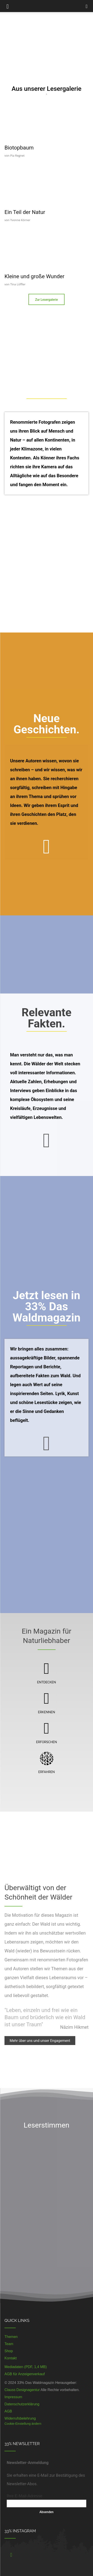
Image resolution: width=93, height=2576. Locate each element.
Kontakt (10, 2358)
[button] (7, 6)
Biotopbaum (19, 148)
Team (8, 2344)
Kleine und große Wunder (34, 276)
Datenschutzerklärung (21, 2404)
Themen (11, 2337)
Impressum (13, 2397)
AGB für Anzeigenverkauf (24, 2374)
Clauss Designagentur (22, 2390)
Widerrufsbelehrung (20, 2418)
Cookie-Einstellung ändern (22, 2423)
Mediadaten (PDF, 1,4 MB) (25, 2367)
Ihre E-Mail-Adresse (24, 2496)
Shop (8, 2351)
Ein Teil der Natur (24, 212)
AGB (8, 2411)
